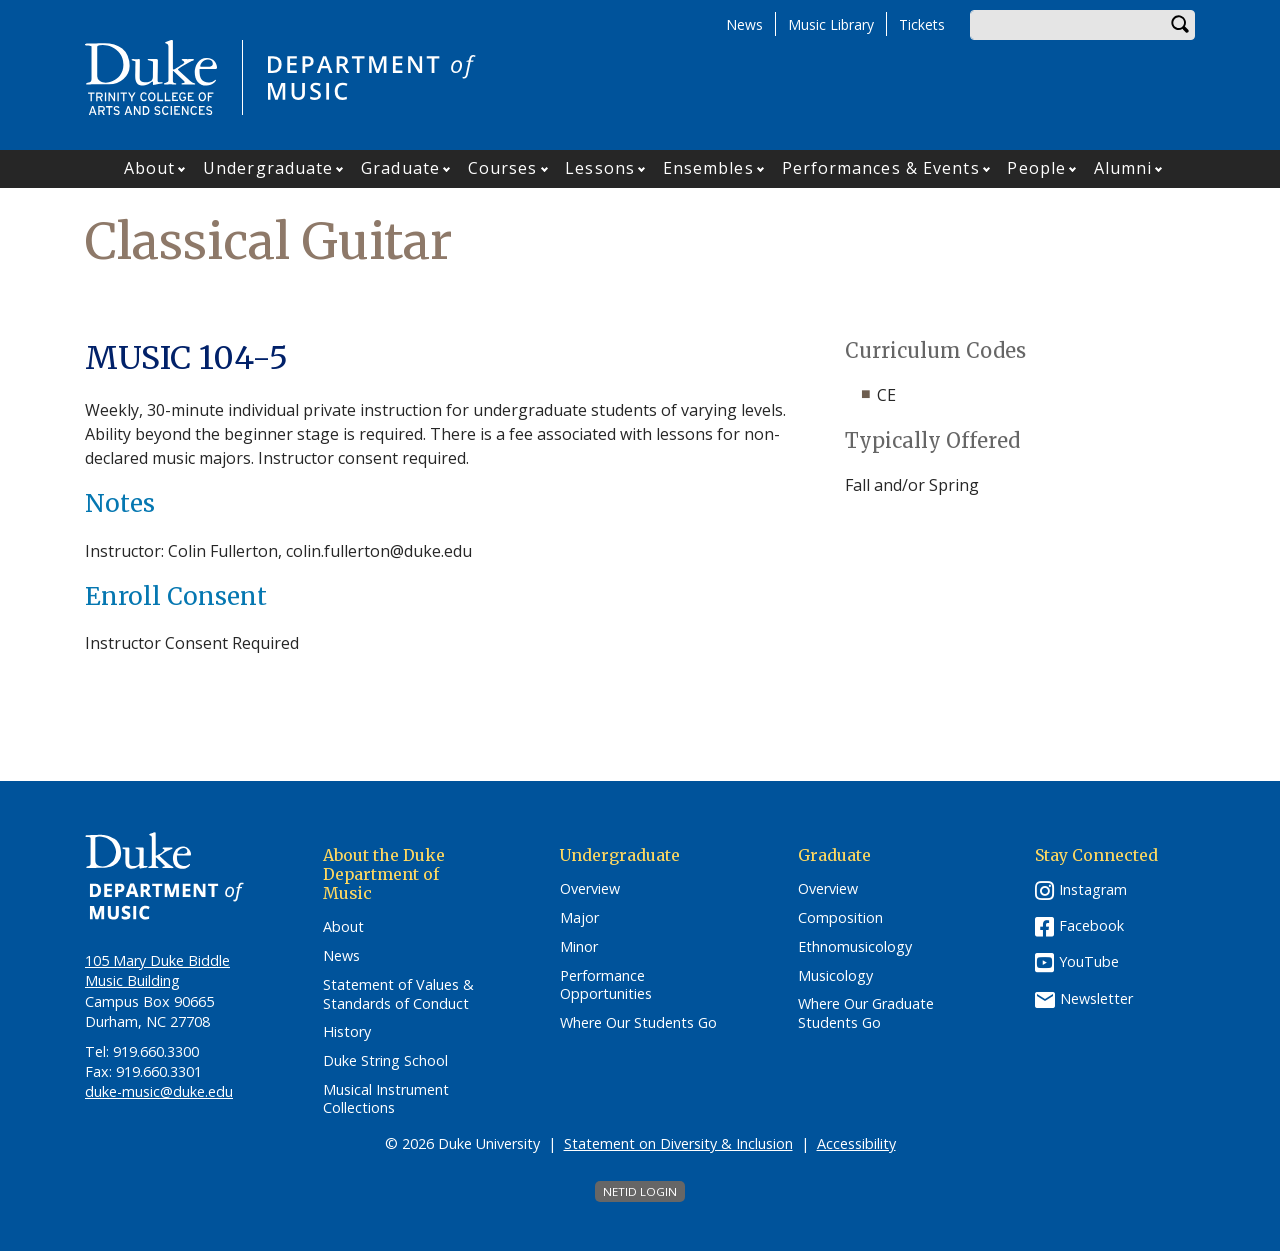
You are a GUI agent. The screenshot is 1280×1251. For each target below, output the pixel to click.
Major (579, 918)
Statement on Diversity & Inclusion (678, 1143)
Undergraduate (268, 168)
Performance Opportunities (606, 985)
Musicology (835, 976)
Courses (503, 168)
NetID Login (640, 1191)
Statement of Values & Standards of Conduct (398, 994)
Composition (840, 918)
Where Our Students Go (638, 1023)
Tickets (922, 24)
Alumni (1123, 168)
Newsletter (1096, 998)
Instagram (1093, 889)
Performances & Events (881, 168)
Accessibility (856, 1143)
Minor (579, 947)
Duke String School (385, 1061)
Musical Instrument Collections (386, 1099)
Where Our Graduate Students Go (866, 1013)
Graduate (400, 168)
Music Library (831, 24)
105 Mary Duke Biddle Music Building (157, 970)
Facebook (1091, 925)
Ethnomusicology (855, 947)
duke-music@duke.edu (159, 1091)
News (744, 24)
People (1036, 168)
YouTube (1089, 961)
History (347, 1032)
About (150, 168)
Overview (590, 889)
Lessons (600, 168)
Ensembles (708, 168)
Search (1180, 25)
